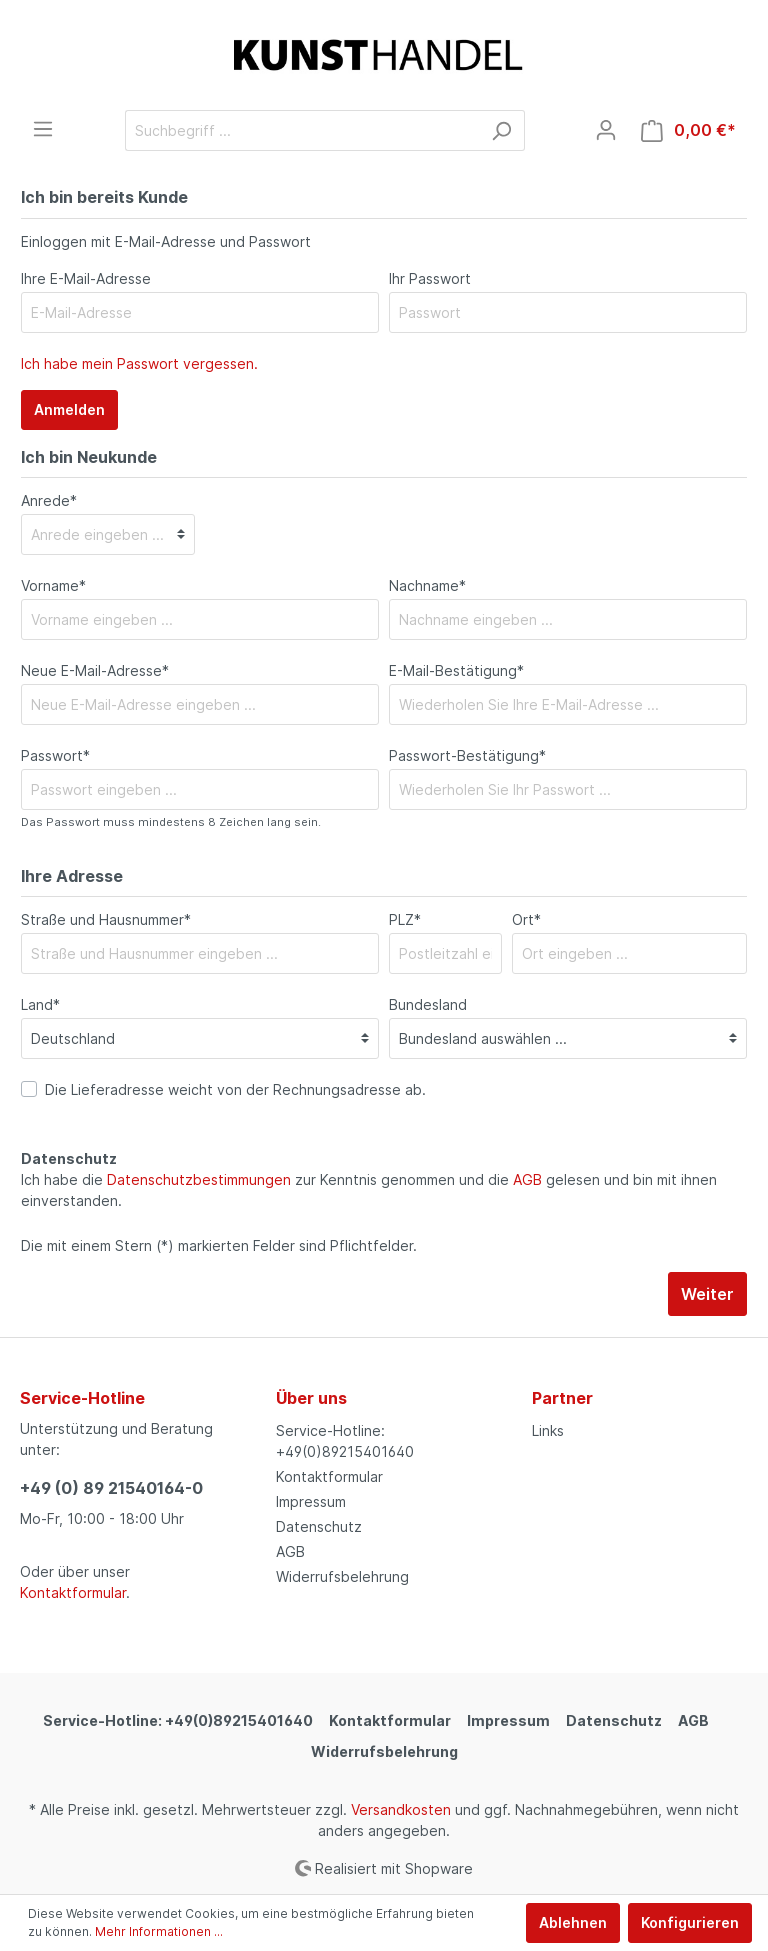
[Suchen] (501, 130)
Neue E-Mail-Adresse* (95, 670)
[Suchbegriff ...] (302, 130)
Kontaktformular (73, 1592)
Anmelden (69, 409)
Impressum (311, 1501)
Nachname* (427, 585)
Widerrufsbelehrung (342, 1576)
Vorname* (53, 585)
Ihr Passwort (430, 278)
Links (548, 1430)
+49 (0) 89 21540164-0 (111, 1488)
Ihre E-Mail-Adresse (86, 278)
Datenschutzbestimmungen (199, 1179)
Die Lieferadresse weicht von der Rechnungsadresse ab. (235, 1089)
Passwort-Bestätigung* (467, 755)
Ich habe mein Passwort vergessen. (139, 363)
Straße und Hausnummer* (106, 919)
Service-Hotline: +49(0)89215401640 (178, 1720)
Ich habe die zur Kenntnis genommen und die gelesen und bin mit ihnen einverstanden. (369, 1190)
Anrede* (49, 500)
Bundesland (428, 1004)
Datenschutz (319, 1526)
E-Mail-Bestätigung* (456, 670)
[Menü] (43, 129)
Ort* (526, 919)
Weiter (707, 1294)
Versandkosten (401, 1809)
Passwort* (55, 755)
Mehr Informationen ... (159, 1931)
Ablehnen (573, 1922)
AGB (527, 1179)
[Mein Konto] (606, 130)
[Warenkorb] (688, 130)
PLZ (405, 919)
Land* (40, 1004)
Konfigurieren (690, 1922)
